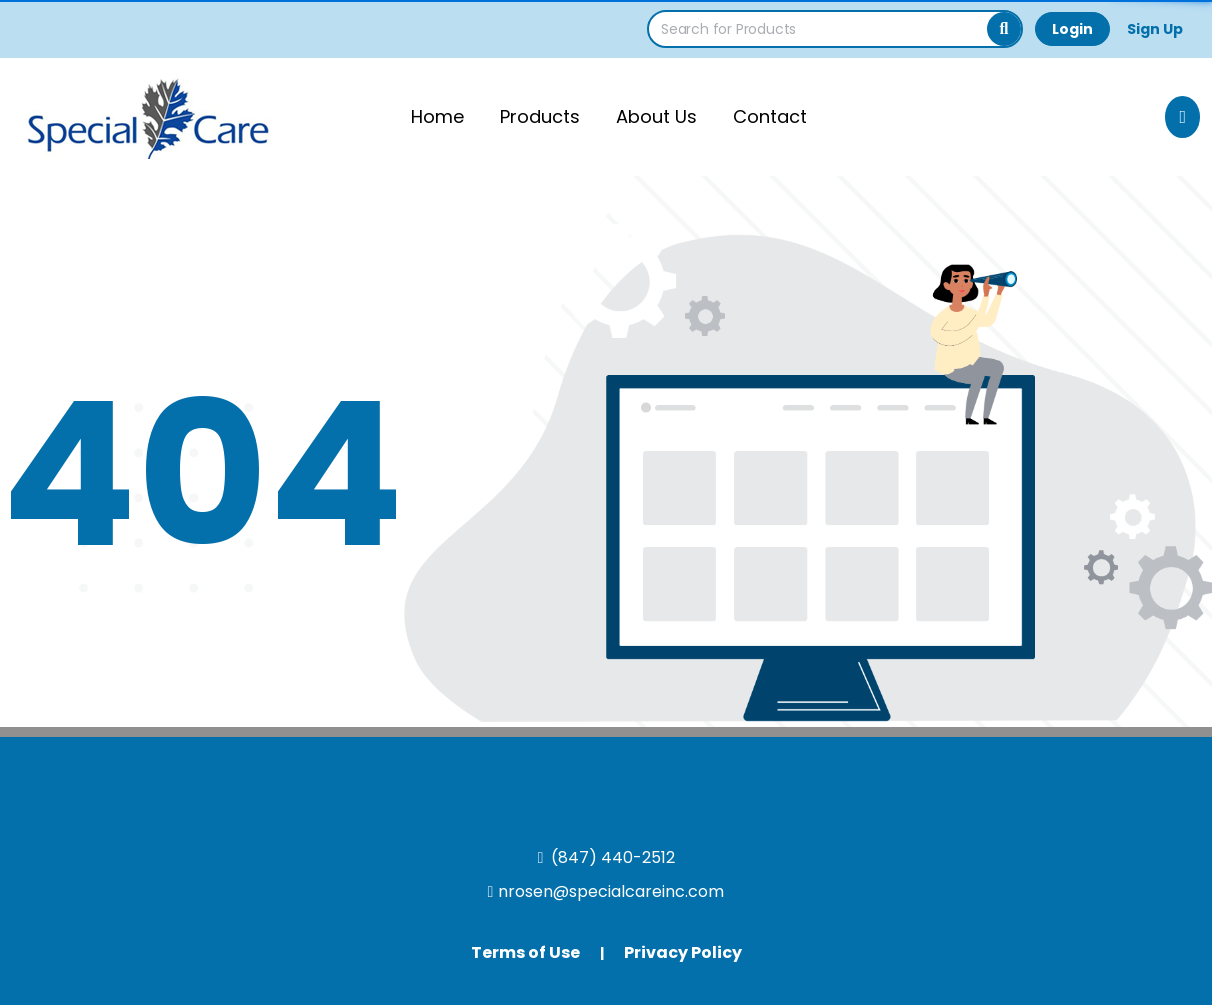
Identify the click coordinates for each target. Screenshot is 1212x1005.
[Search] (1004, 29)
